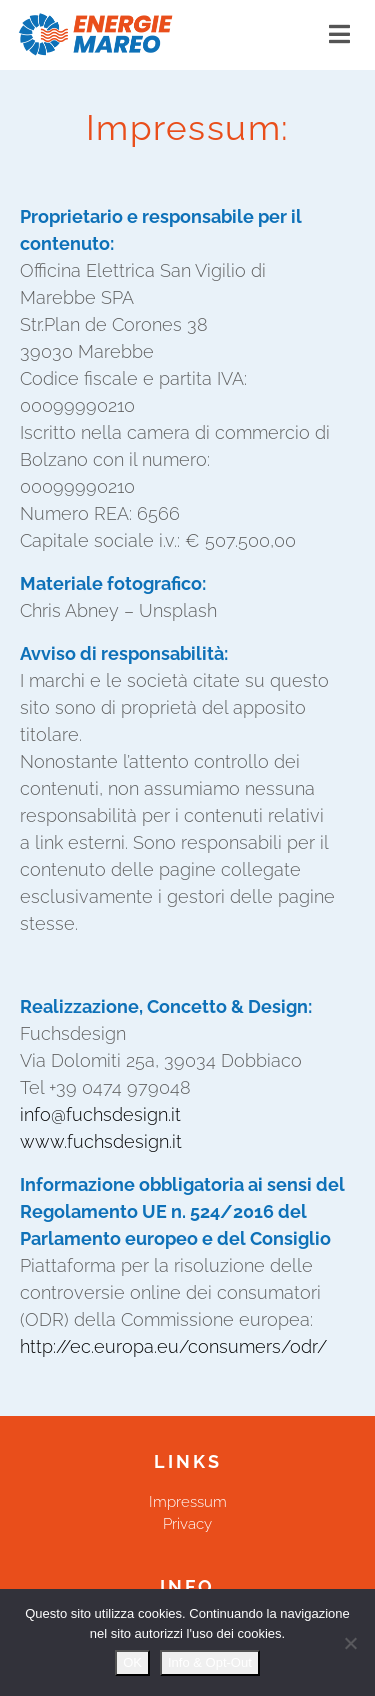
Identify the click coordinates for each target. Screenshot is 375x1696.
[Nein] (350, 1643)
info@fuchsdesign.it (100, 1114)
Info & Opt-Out (210, 1662)
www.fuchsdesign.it (101, 1141)
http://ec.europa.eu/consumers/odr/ (173, 1346)
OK (132, 1662)
